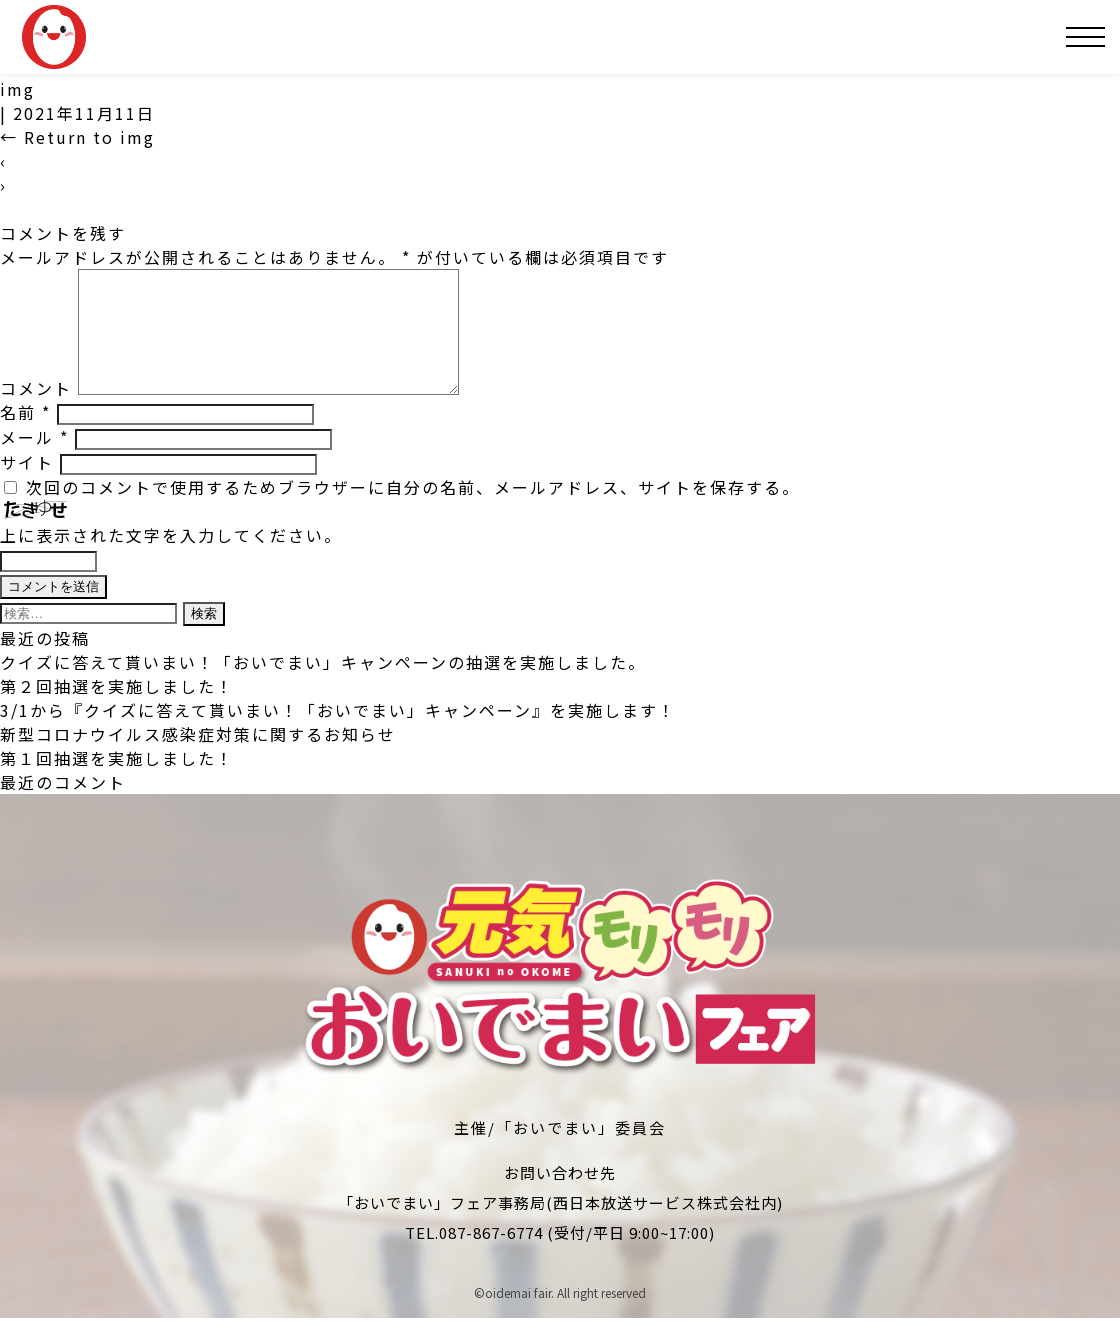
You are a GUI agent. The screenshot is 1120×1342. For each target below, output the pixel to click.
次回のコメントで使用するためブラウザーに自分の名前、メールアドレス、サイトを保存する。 (413, 511)
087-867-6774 (491, 1256)
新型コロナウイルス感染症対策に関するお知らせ (198, 758)
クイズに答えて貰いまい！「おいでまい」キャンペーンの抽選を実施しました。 (323, 686)
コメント (36, 412)
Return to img (77, 137)
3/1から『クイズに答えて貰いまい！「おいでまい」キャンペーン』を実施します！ (338, 734)
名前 (25, 436)
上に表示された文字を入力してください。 (171, 559)
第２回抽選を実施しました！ (117, 710)
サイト (27, 486)
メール (34, 461)
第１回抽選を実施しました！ (117, 782)
